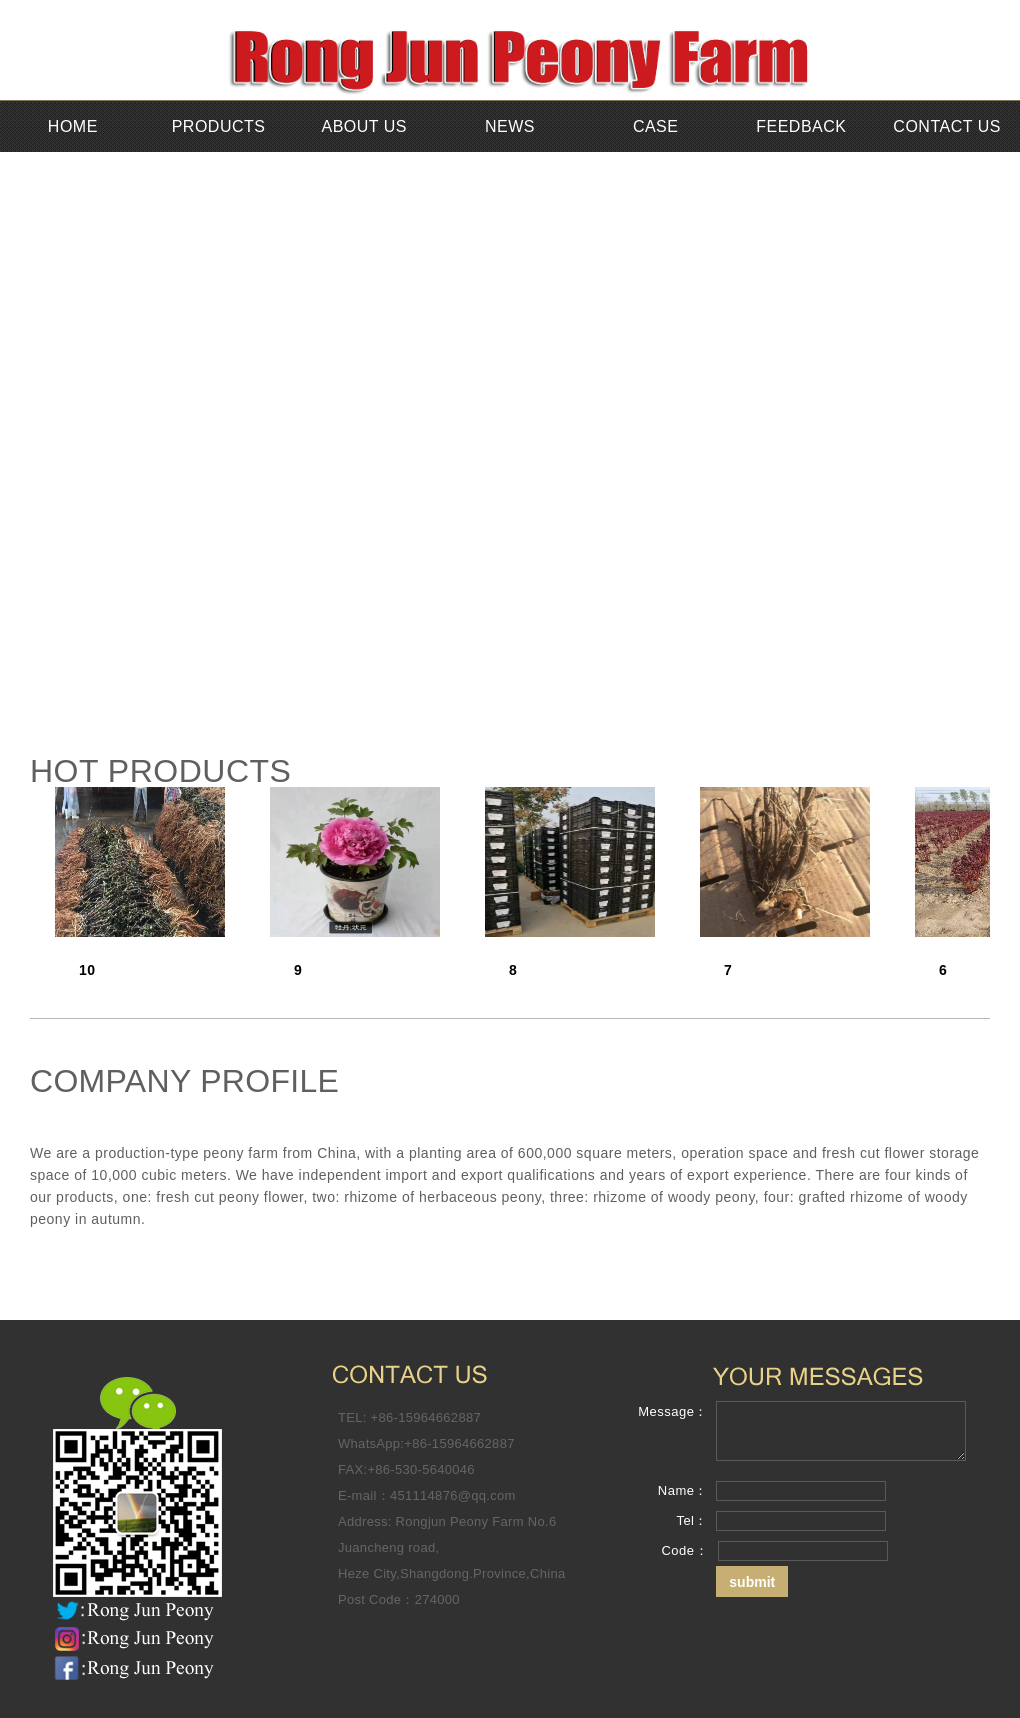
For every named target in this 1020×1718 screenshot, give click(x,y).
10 (87, 970)
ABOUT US (365, 126)
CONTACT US (947, 126)
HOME (73, 126)
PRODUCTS (219, 126)
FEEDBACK (801, 126)
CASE (656, 126)
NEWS (510, 126)
